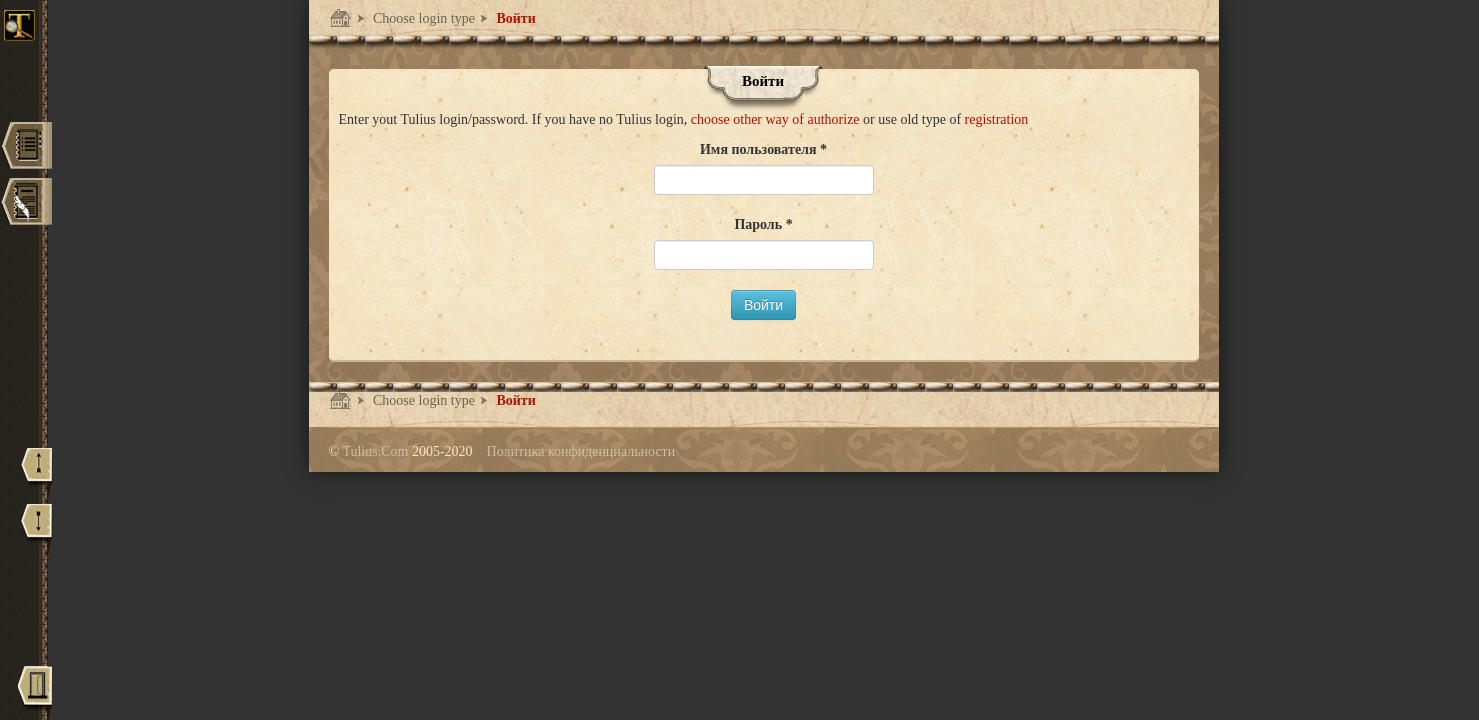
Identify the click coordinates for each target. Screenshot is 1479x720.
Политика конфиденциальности (581, 451)
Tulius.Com (377, 451)
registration (997, 119)
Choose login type (422, 18)
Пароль (759, 224)
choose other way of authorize (777, 119)
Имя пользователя (760, 149)
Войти (514, 18)
